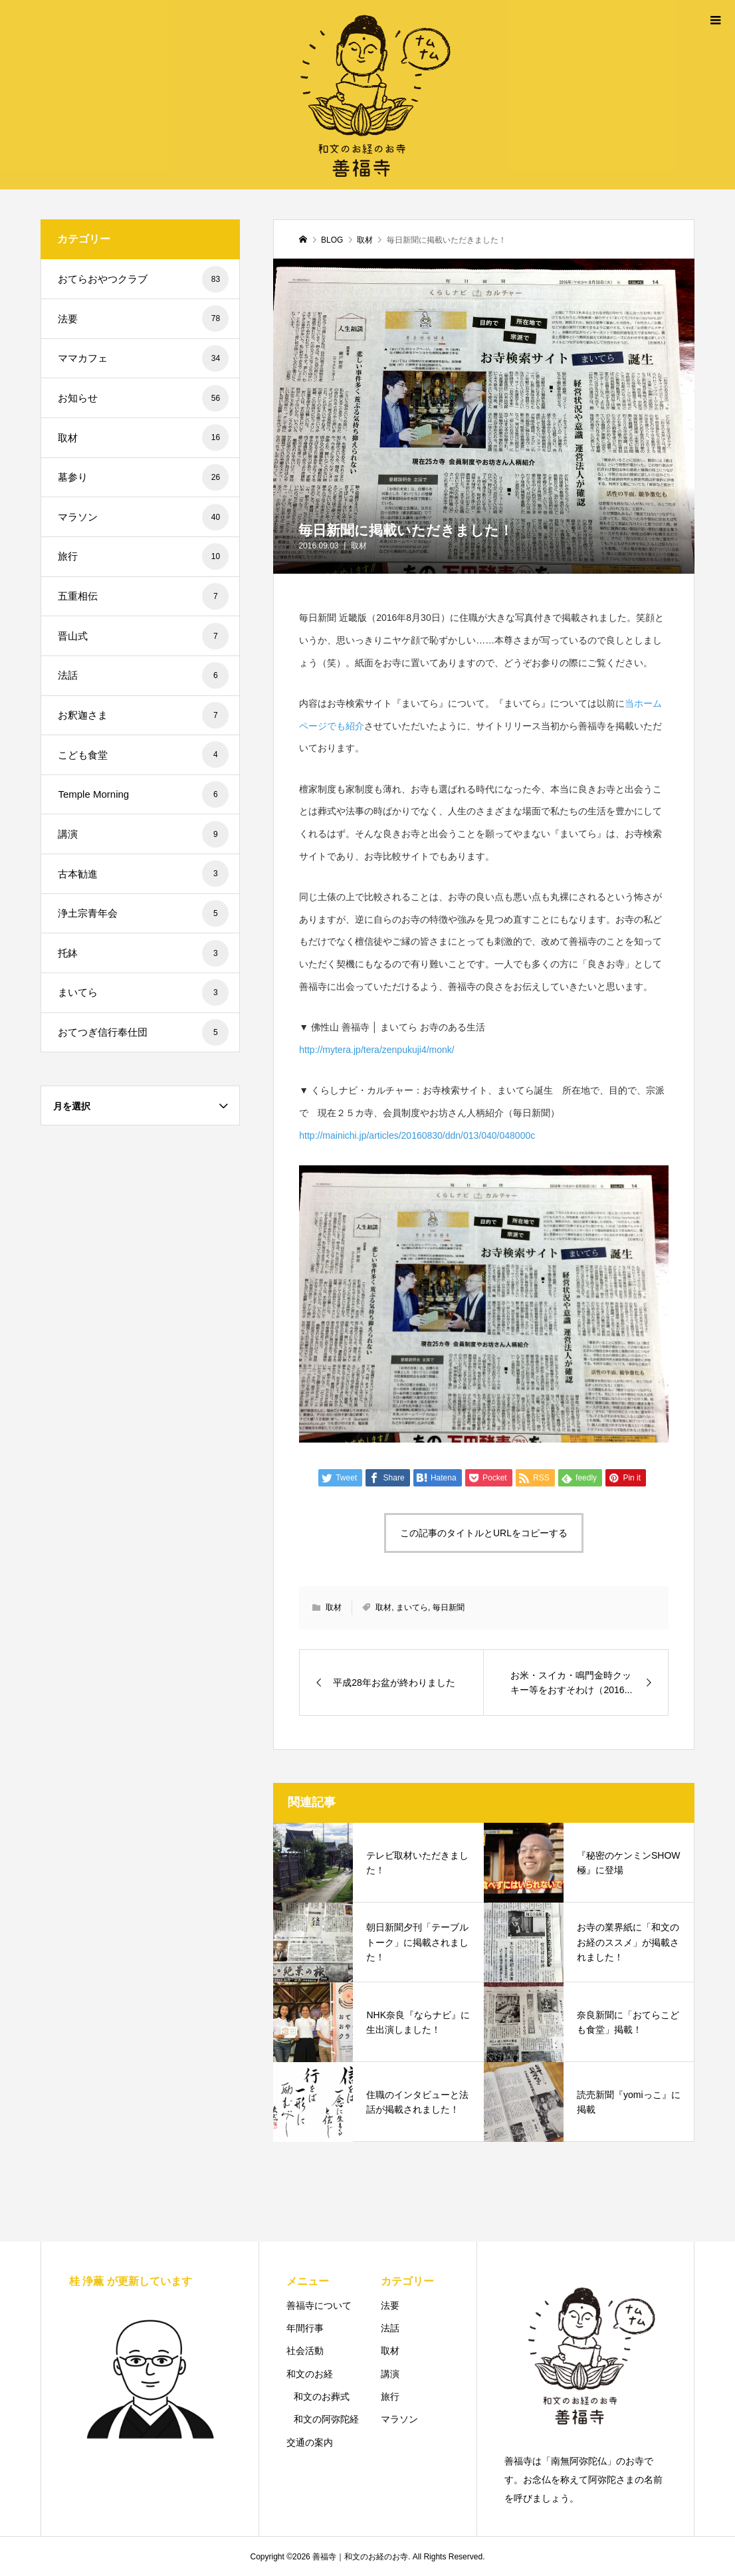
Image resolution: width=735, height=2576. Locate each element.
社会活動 (305, 2350)
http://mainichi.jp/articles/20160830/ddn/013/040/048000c (417, 1135)
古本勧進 (143, 873)
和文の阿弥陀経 (326, 2419)
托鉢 (143, 953)
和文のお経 (309, 2374)
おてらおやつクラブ (143, 279)
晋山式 (143, 636)
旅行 (143, 556)
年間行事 (305, 2328)
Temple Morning (143, 794)
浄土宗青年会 (143, 913)
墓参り (143, 477)
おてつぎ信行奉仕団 (143, 1032)
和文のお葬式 (322, 2396)
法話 (143, 675)
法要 (143, 318)
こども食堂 (143, 754)
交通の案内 (309, 2442)
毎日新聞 (449, 1607)
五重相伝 (143, 596)
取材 (359, 545)
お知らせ (143, 398)
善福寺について (319, 2305)
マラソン (143, 517)
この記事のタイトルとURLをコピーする (484, 1533)
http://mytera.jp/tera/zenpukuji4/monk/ (376, 1049)
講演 (143, 834)
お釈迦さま (143, 715)
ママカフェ (143, 358)
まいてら (412, 1607)
